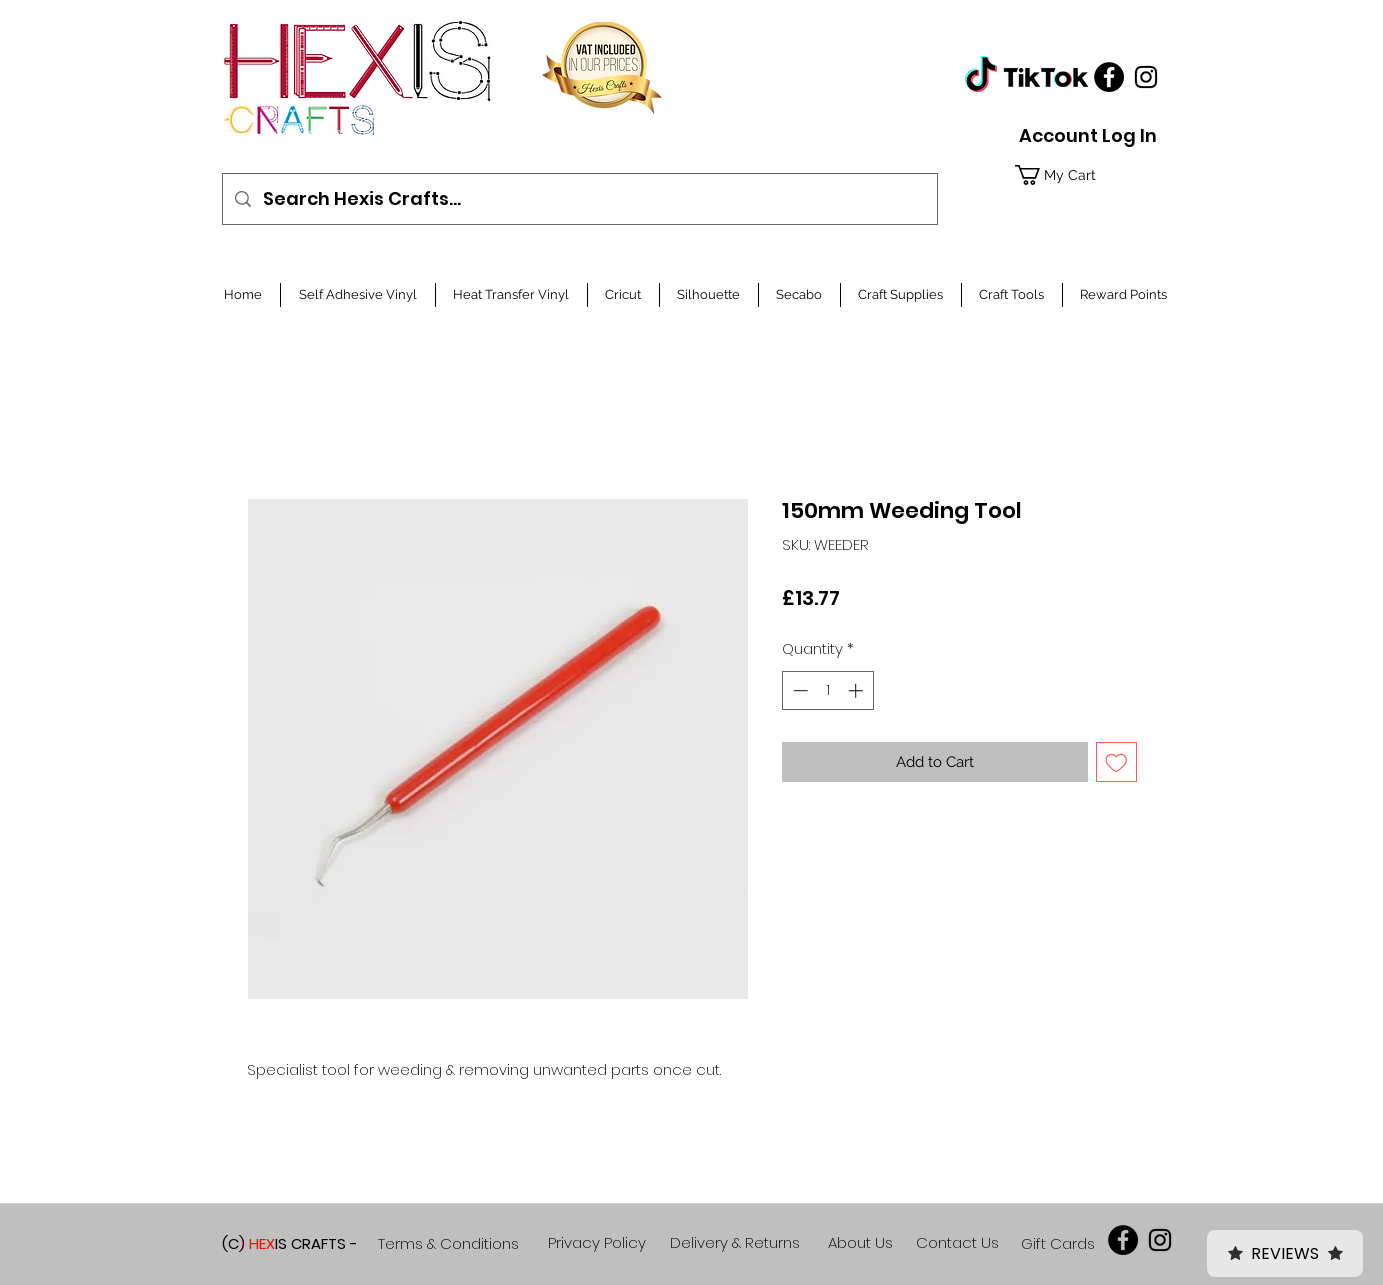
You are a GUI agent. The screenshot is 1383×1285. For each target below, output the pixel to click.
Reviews (1285, 1253)
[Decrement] (798, 690)
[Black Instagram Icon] (1146, 77)
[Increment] (857, 690)
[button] (1083, 175)
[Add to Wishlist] (1116, 762)
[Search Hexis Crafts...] (579, 199)
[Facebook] (1109, 77)
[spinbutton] (827, 690)
